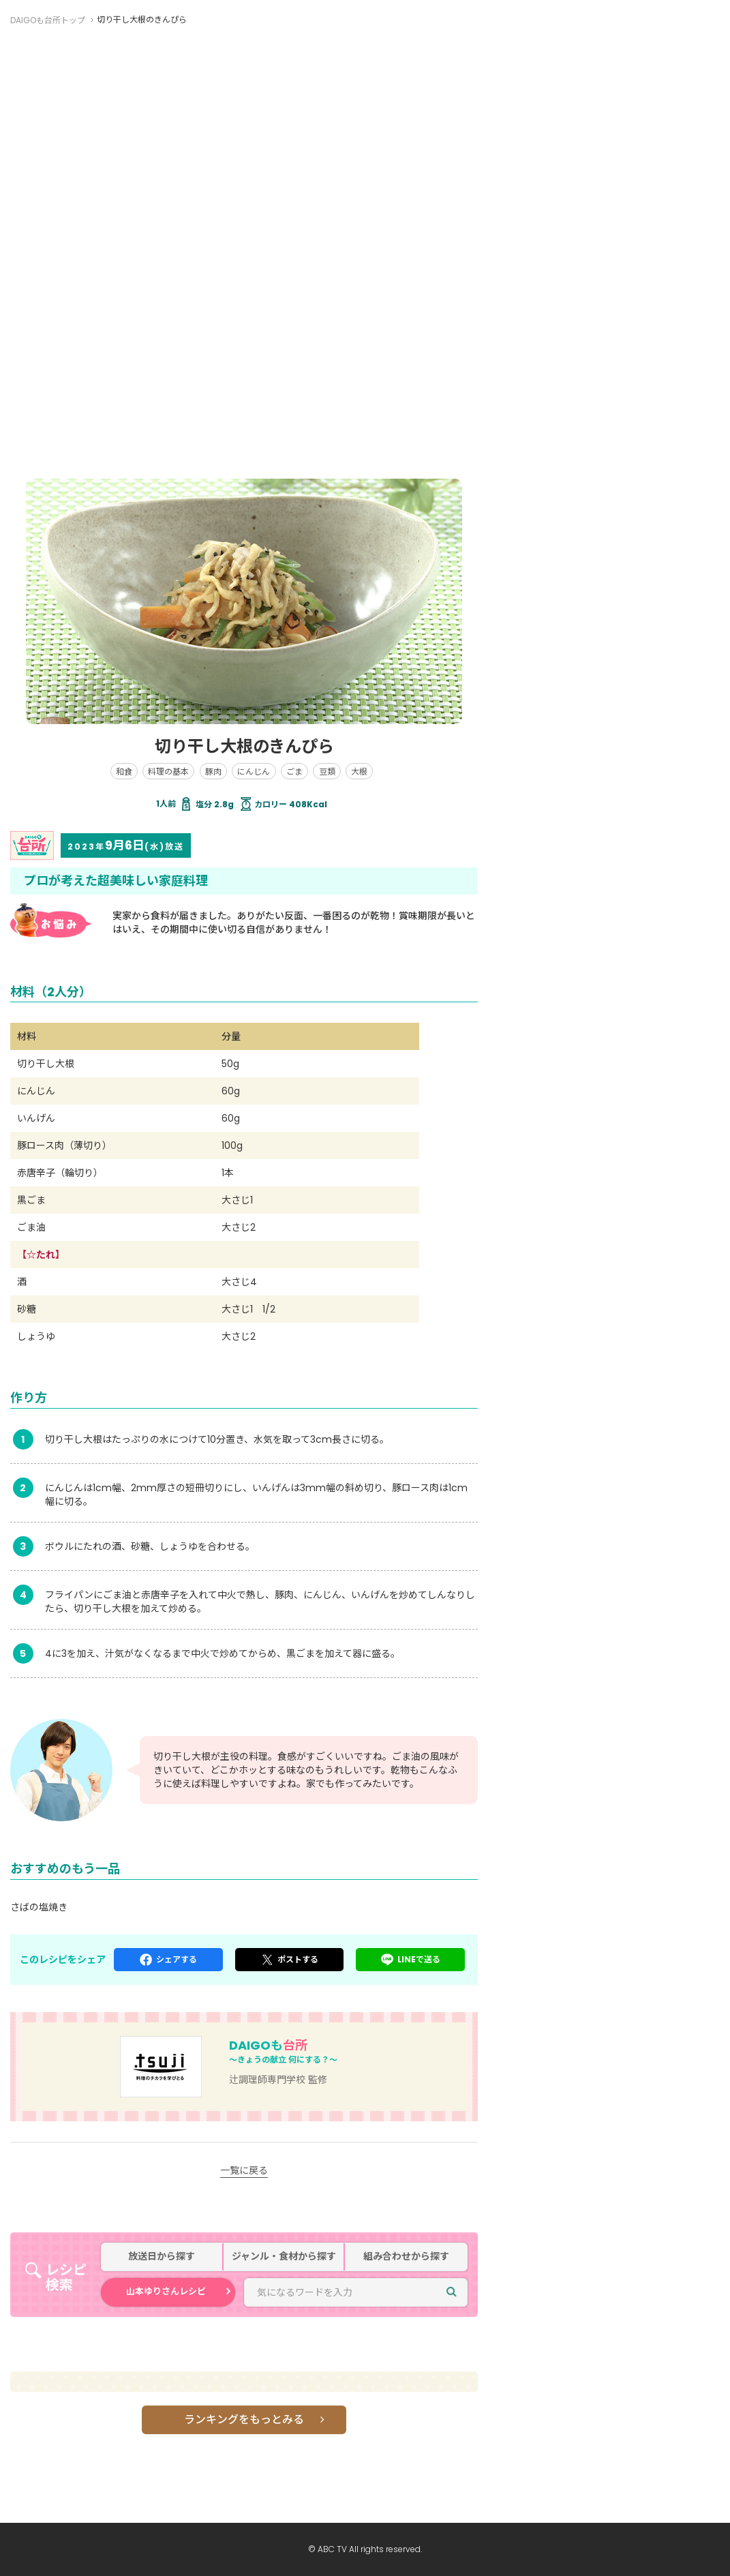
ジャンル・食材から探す (284, 2256)
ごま (294, 771)
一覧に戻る (244, 2170)
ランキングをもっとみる (244, 2419)
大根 (359, 771)
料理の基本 (168, 771)
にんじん (253, 771)
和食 (124, 771)
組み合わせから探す (406, 2256)
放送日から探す (161, 2256)
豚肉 (213, 771)
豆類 (327, 771)
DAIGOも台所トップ (47, 20)
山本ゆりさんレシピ (166, 2291)
